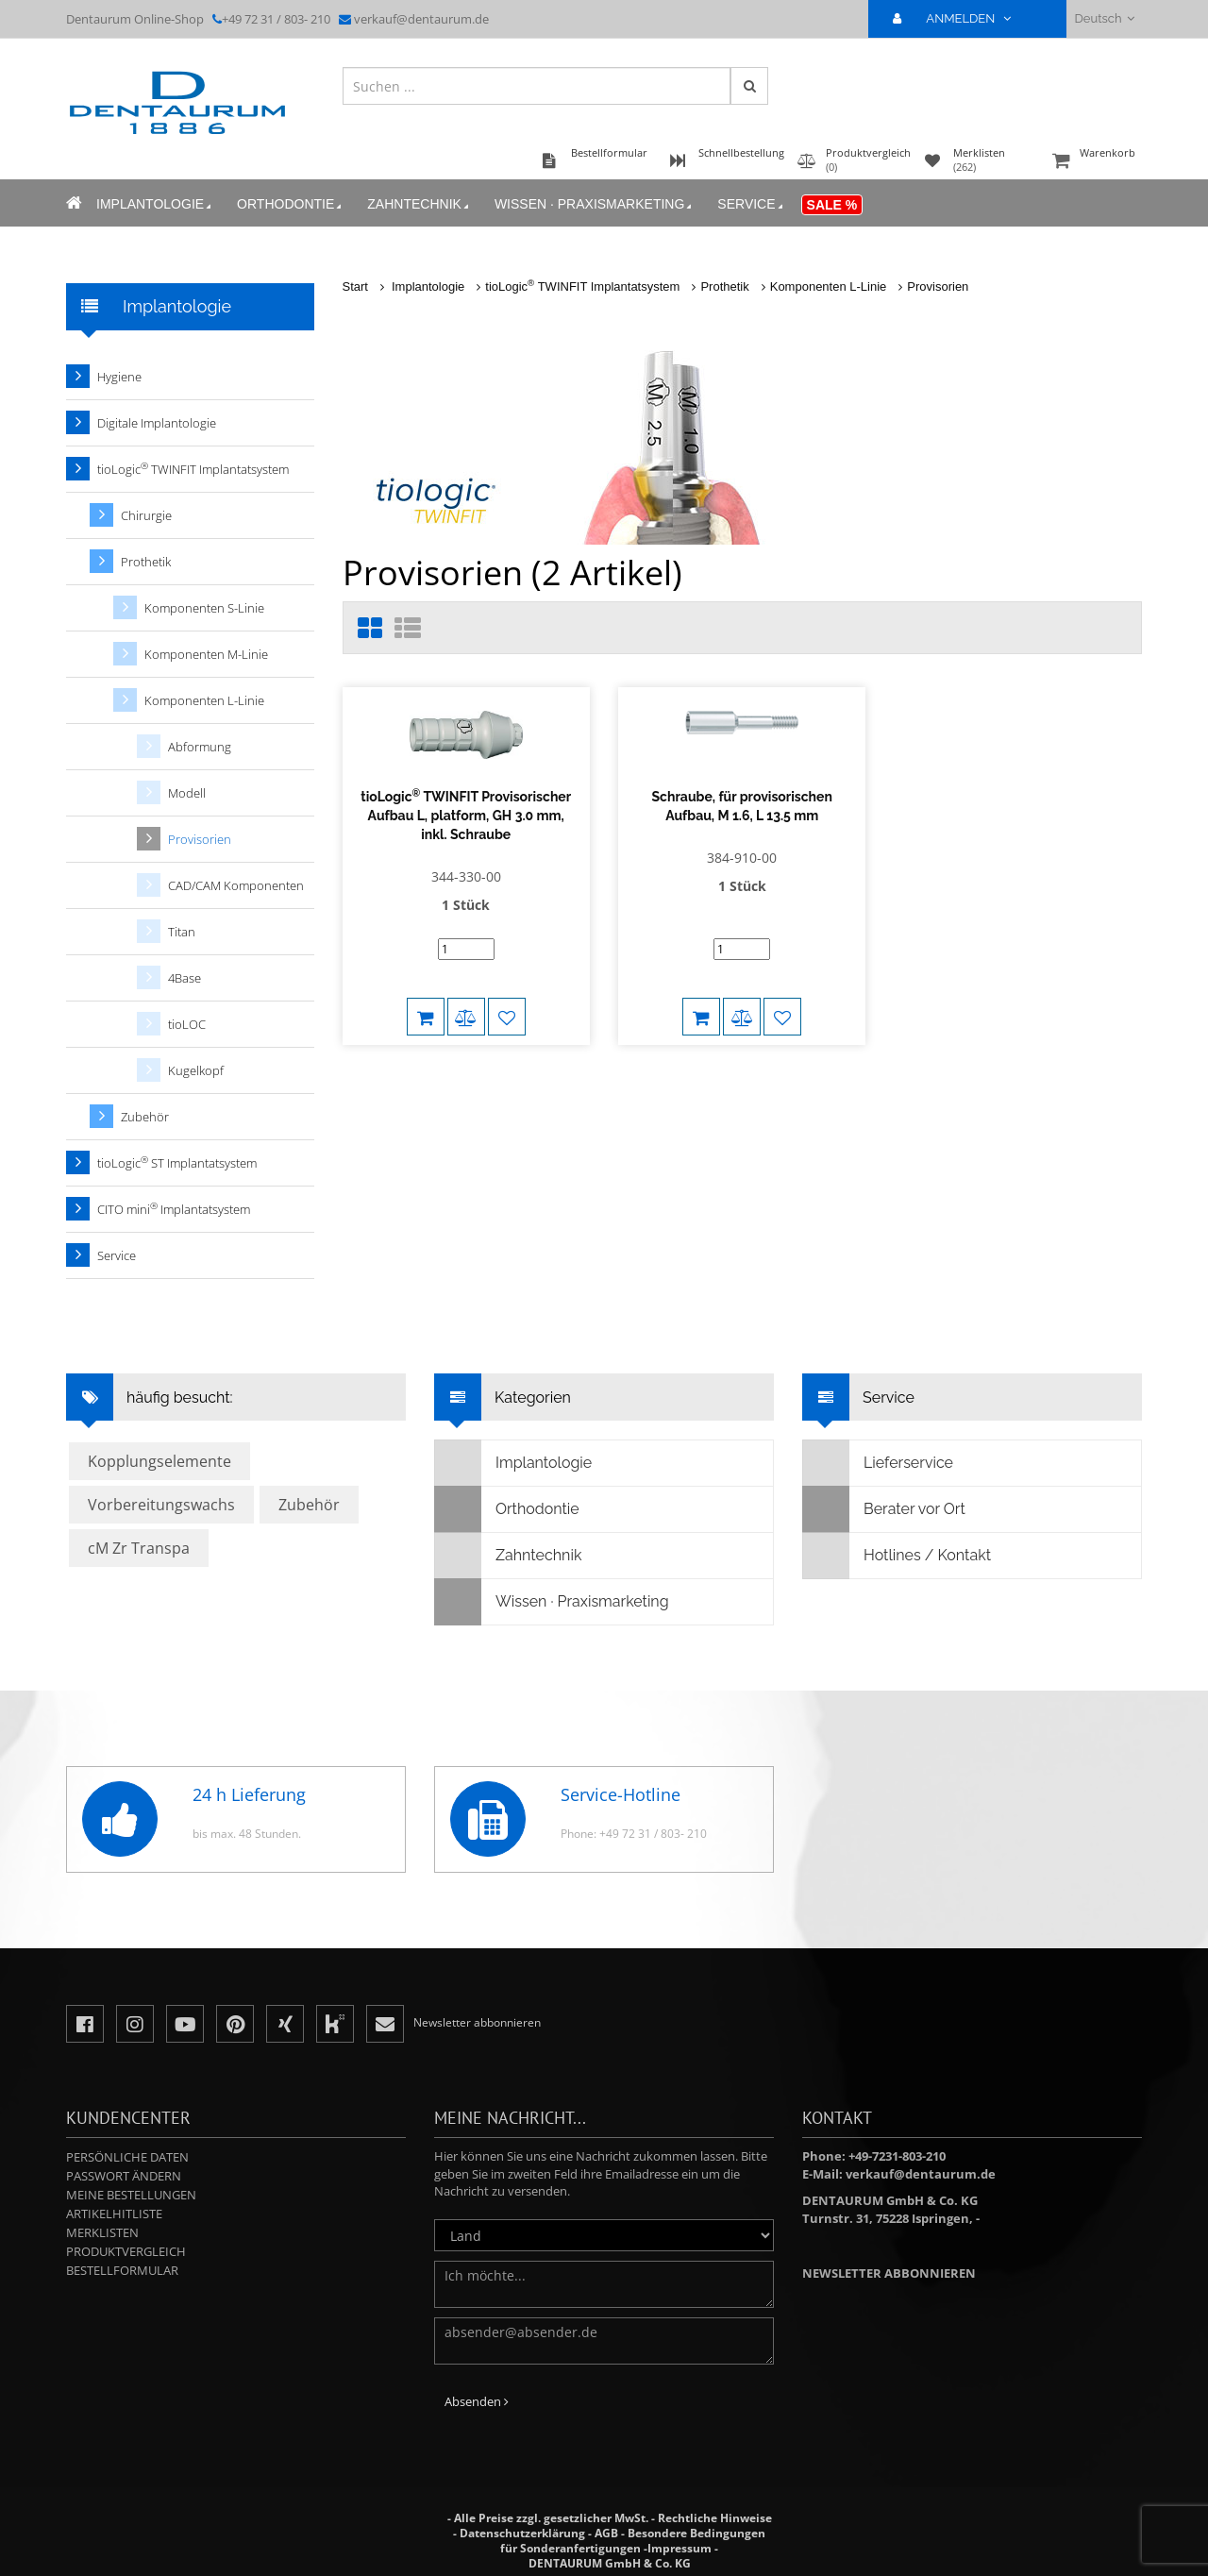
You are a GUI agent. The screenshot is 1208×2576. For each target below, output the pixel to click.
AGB (606, 2533)
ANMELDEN (959, 18)
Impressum (679, 2548)
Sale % (832, 204)
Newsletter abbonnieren (889, 2273)
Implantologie (155, 204)
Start (355, 286)
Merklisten (102, 2232)
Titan (181, 931)
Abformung (199, 746)
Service (751, 204)
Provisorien (937, 286)
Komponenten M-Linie (206, 654)
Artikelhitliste (114, 2213)
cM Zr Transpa (139, 1548)
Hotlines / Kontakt (897, 1555)
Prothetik (724, 286)
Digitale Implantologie (156, 422)
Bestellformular (122, 2270)
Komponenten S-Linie (204, 607)
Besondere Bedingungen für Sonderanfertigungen (632, 2540)
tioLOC (187, 1024)
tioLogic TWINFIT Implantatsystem (582, 286)
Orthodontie (290, 204)
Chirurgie (146, 515)
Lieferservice (878, 1463)
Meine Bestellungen (131, 2194)
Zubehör (145, 1116)
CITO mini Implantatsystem (173, 1209)
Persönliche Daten (127, 2156)
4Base (184, 977)
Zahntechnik (419, 204)
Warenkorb (1094, 161)
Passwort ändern (123, 2175)
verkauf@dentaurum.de (421, 18)
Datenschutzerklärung (522, 2533)
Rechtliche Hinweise (715, 2518)
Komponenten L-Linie (828, 286)
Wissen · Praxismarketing (595, 204)
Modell (187, 792)
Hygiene (119, 376)
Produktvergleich (126, 2251)
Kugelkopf (196, 1070)
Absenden (477, 2401)
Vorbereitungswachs (161, 1504)
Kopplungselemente (159, 1461)
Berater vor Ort (884, 1509)
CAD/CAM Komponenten (236, 885)
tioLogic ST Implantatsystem (177, 1162)
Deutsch (1104, 18)
